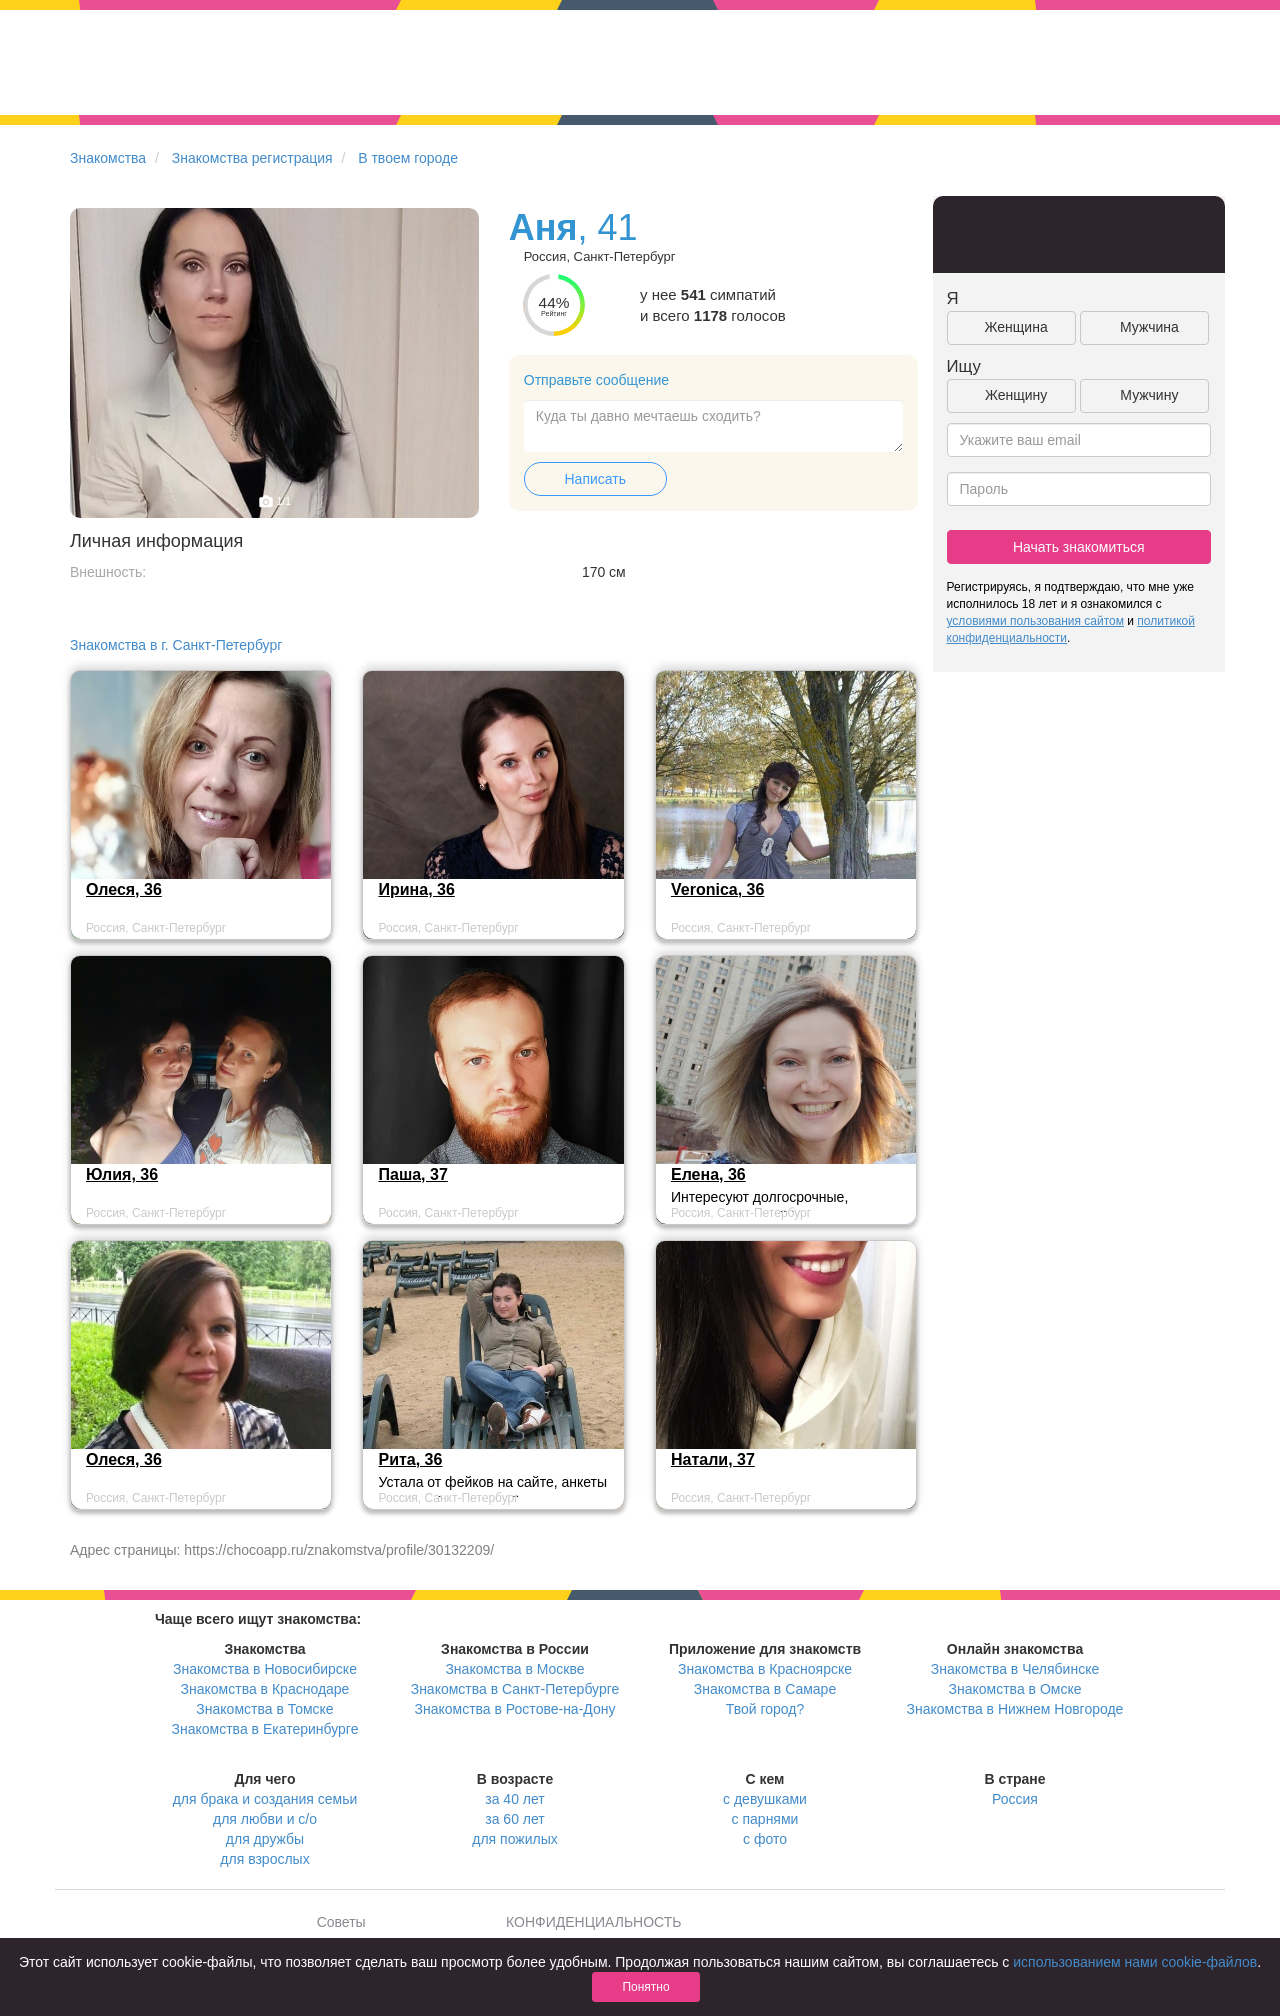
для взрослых (264, 1859)
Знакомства (108, 158)
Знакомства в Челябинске (1015, 1669)
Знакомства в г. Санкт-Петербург (176, 645)
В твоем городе (408, 158)
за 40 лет (514, 1799)
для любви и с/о (265, 1819)
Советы (341, 1922)
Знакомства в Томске (264, 1709)
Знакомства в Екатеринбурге (265, 1729)
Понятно (645, 1987)
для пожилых (514, 1839)
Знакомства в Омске (1015, 1689)
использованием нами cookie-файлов (1135, 1962)
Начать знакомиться (1079, 547)
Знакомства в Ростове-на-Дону (515, 1709)
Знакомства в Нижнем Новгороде (1015, 1709)
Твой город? (765, 1709)
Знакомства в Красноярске (765, 1669)
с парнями (765, 1819)
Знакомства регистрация (252, 158)
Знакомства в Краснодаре (265, 1689)
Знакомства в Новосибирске (265, 1669)
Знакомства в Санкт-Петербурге (515, 1689)
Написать (595, 479)
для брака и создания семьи (265, 1799)
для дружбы (265, 1839)
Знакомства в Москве (514, 1669)
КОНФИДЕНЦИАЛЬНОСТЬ (593, 1922)
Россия (1015, 1799)
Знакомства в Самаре (765, 1689)
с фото (765, 1839)
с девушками (765, 1799)
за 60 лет (514, 1819)
